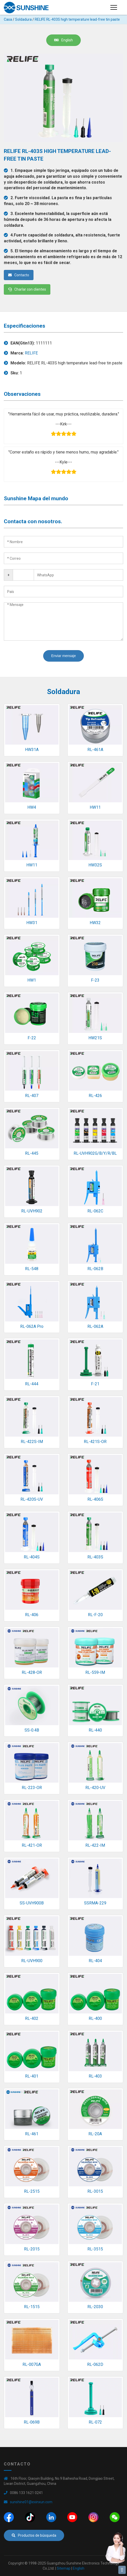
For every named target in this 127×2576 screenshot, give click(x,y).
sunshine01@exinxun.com (31, 2502)
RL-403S (95, 1557)
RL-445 (31, 1153)
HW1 (31, 980)
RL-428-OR (32, 1672)
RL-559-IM (95, 1672)
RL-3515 (95, 2249)
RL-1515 (32, 2306)
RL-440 (95, 1730)
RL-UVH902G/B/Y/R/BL (95, 1153)
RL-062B (95, 1268)
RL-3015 (95, 2191)
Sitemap (64, 2568)
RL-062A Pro (31, 1326)
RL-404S (32, 1557)
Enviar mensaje (63, 656)
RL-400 (95, 2018)
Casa (8, 19)
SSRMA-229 (95, 1903)
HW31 (31, 922)
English (63, 40)
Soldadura (23, 19)
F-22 (32, 1037)
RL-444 (31, 1383)
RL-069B (32, 2422)
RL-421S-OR (95, 1441)
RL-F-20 (95, 1614)
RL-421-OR (32, 1845)
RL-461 (31, 2133)
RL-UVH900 (31, 1960)
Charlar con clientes (27, 289)
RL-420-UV (95, 1787)
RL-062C (95, 1211)
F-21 (95, 1383)
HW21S (95, 1037)
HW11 (95, 807)
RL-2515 (32, 2191)
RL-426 (95, 1095)
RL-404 (95, 1960)
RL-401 (31, 2076)
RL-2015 (32, 2249)
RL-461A (95, 749)
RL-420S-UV (31, 1499)
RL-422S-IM (32, 1441)
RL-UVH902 (31, 1211)
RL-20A (95, 2133)
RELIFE (31, 353)
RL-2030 (95, 2306)
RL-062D (95, 2364)
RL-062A (95, 1326)
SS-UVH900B (32, 1903)
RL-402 (31, 2018)
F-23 (95, 980)
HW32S (95, 865)
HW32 (95, 922)
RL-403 (95, 2076)
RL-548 (31, 1268)
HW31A (32, 749)
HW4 (31, 807)
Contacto (18, 275)
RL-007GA (31, 2364)
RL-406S (95, 1499)
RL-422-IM (95, 1845)
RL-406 (31, 1614)
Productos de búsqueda (34, 2535)
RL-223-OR (32, 1787)
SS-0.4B (32, 1730)
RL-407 (31, 1095)
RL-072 (95, 2422)
